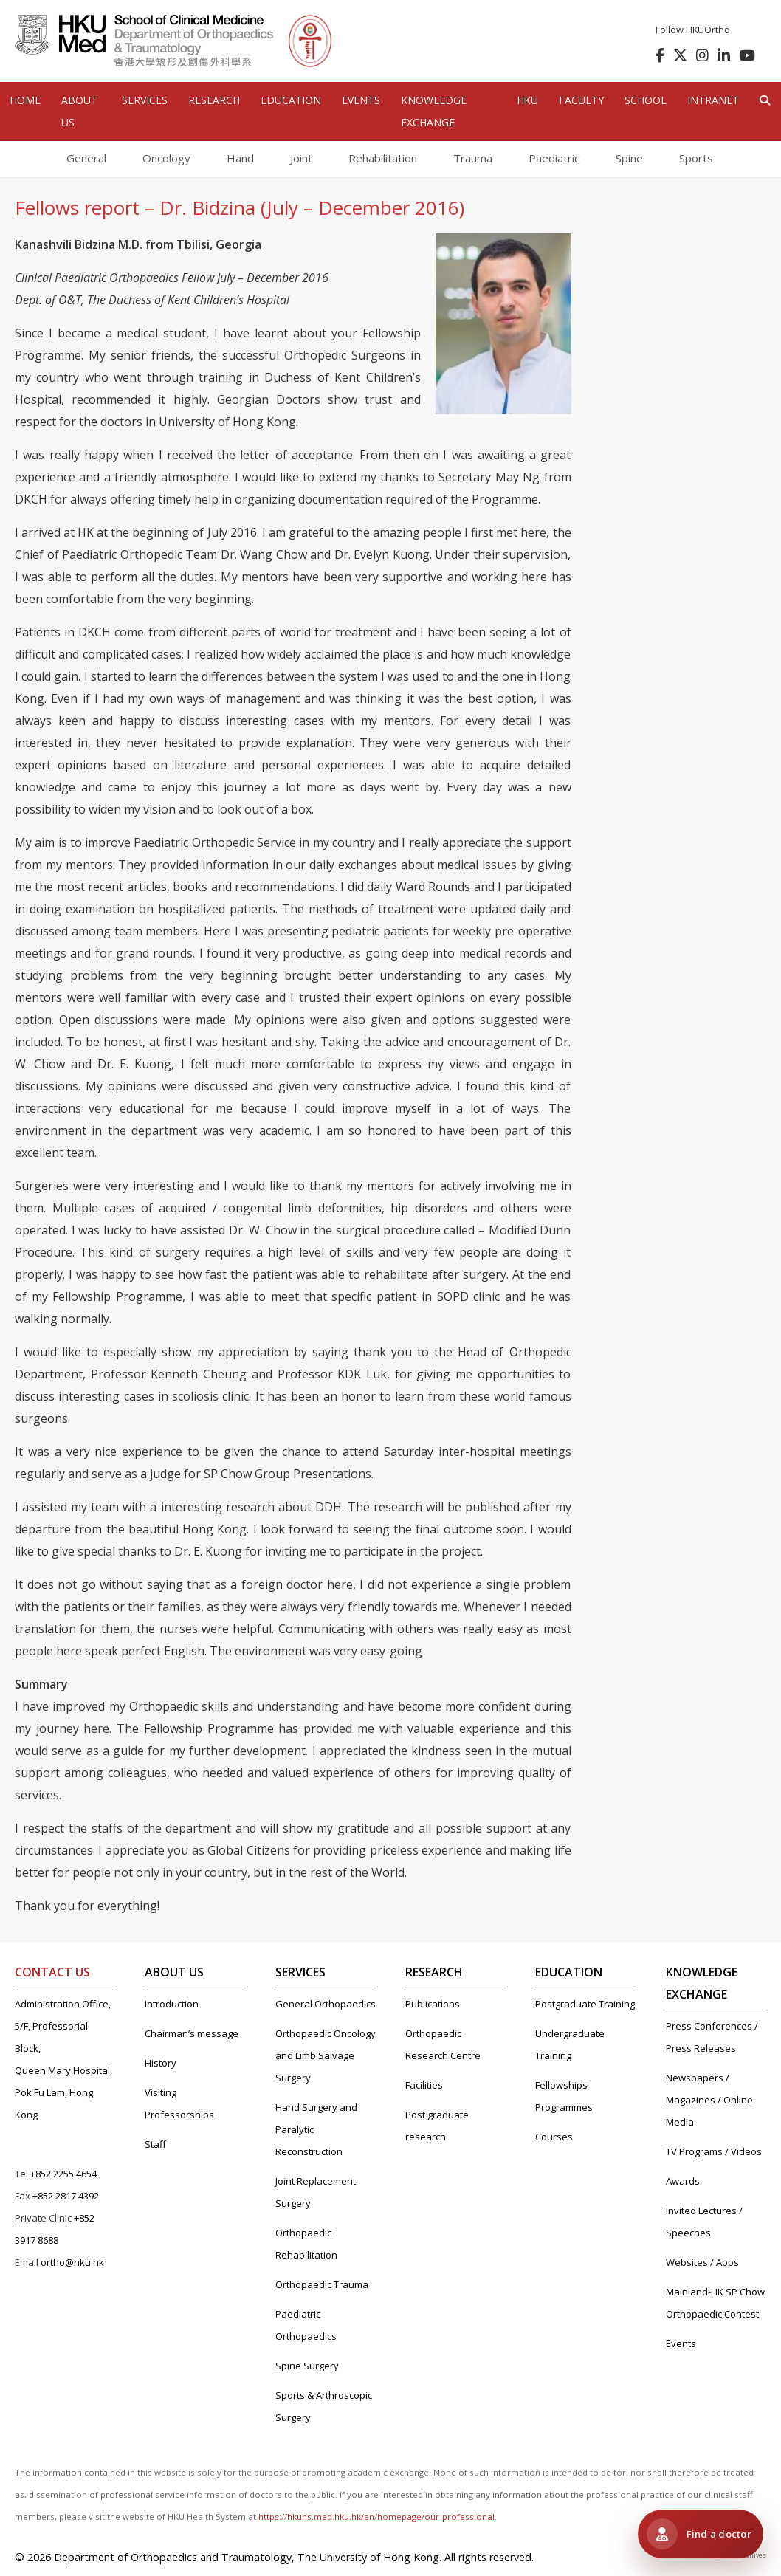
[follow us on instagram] (699, 55)
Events (681, 2343)
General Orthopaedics (325, 2003)
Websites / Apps (702, 2262)
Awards (683, 2181)
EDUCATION (291, 100)
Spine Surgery (307, 2365)
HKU (527, 100)
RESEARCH (214, 100)
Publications (432, 2003)
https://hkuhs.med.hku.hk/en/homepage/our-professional (376, 2516)
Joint (301, 158)
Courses (554, 2136)
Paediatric (554, 158)
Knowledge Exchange (434, 111)
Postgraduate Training (585, 2003)
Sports (696, 158)
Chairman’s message (191, 2033)
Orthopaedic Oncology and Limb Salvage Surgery (325, 2055)
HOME (25, 100)
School (646, 100)
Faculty (581, 100)
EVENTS (361, 100)
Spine (629, 158)
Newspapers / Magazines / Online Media (709, 2100)
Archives (753, 2555)
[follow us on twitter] (677, 55)
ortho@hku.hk (72, 2262)
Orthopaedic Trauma (321, 2284)
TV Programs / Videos (714, 2151)
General (86, 158)
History (160, 2063)
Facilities (424, 2085)
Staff (155, 2144)
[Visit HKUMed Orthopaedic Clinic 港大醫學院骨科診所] (700, 2534)
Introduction (172, 2003)
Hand (240, 158)
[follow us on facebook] (657, 55)
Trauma (472, 158)
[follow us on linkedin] (721, 55)
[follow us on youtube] (744, 55)
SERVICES (145, 100)
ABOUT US (79, 111)
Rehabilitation (382, 158)
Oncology (166, 158)
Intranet (713, 100)
